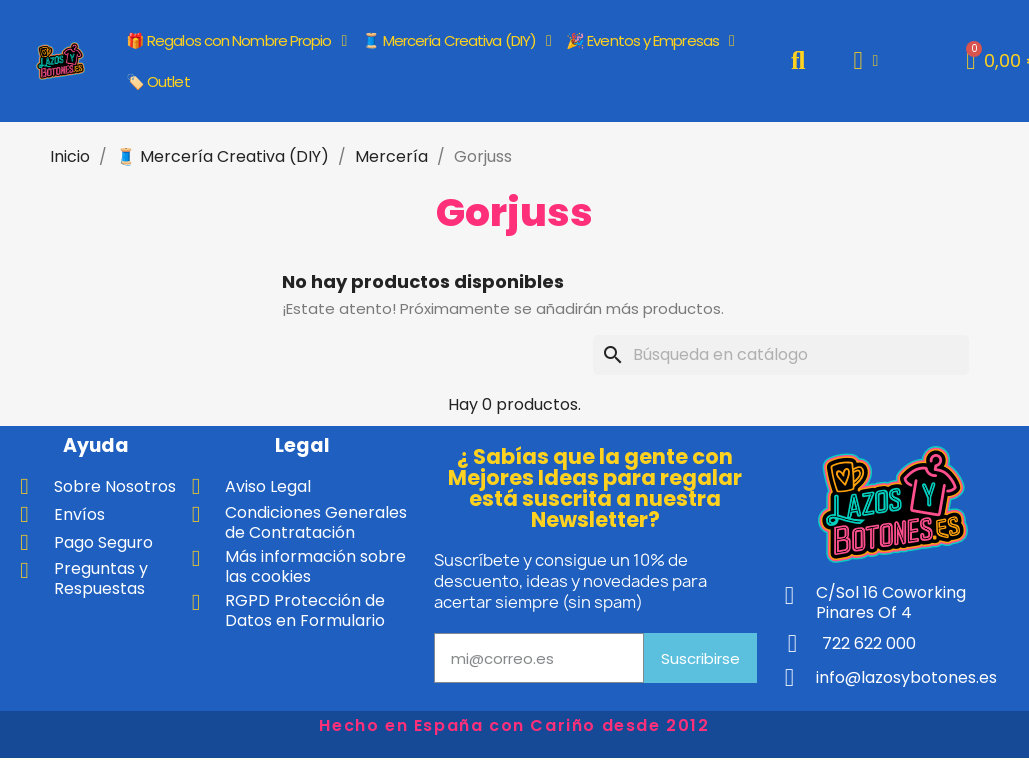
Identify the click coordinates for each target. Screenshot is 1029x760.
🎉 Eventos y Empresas (650, 41)
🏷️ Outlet (158, 81)
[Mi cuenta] (865, 60)
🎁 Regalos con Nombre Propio (236, 41)
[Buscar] (781, 355)
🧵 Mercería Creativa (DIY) (456, 41)
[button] (798, 60)
